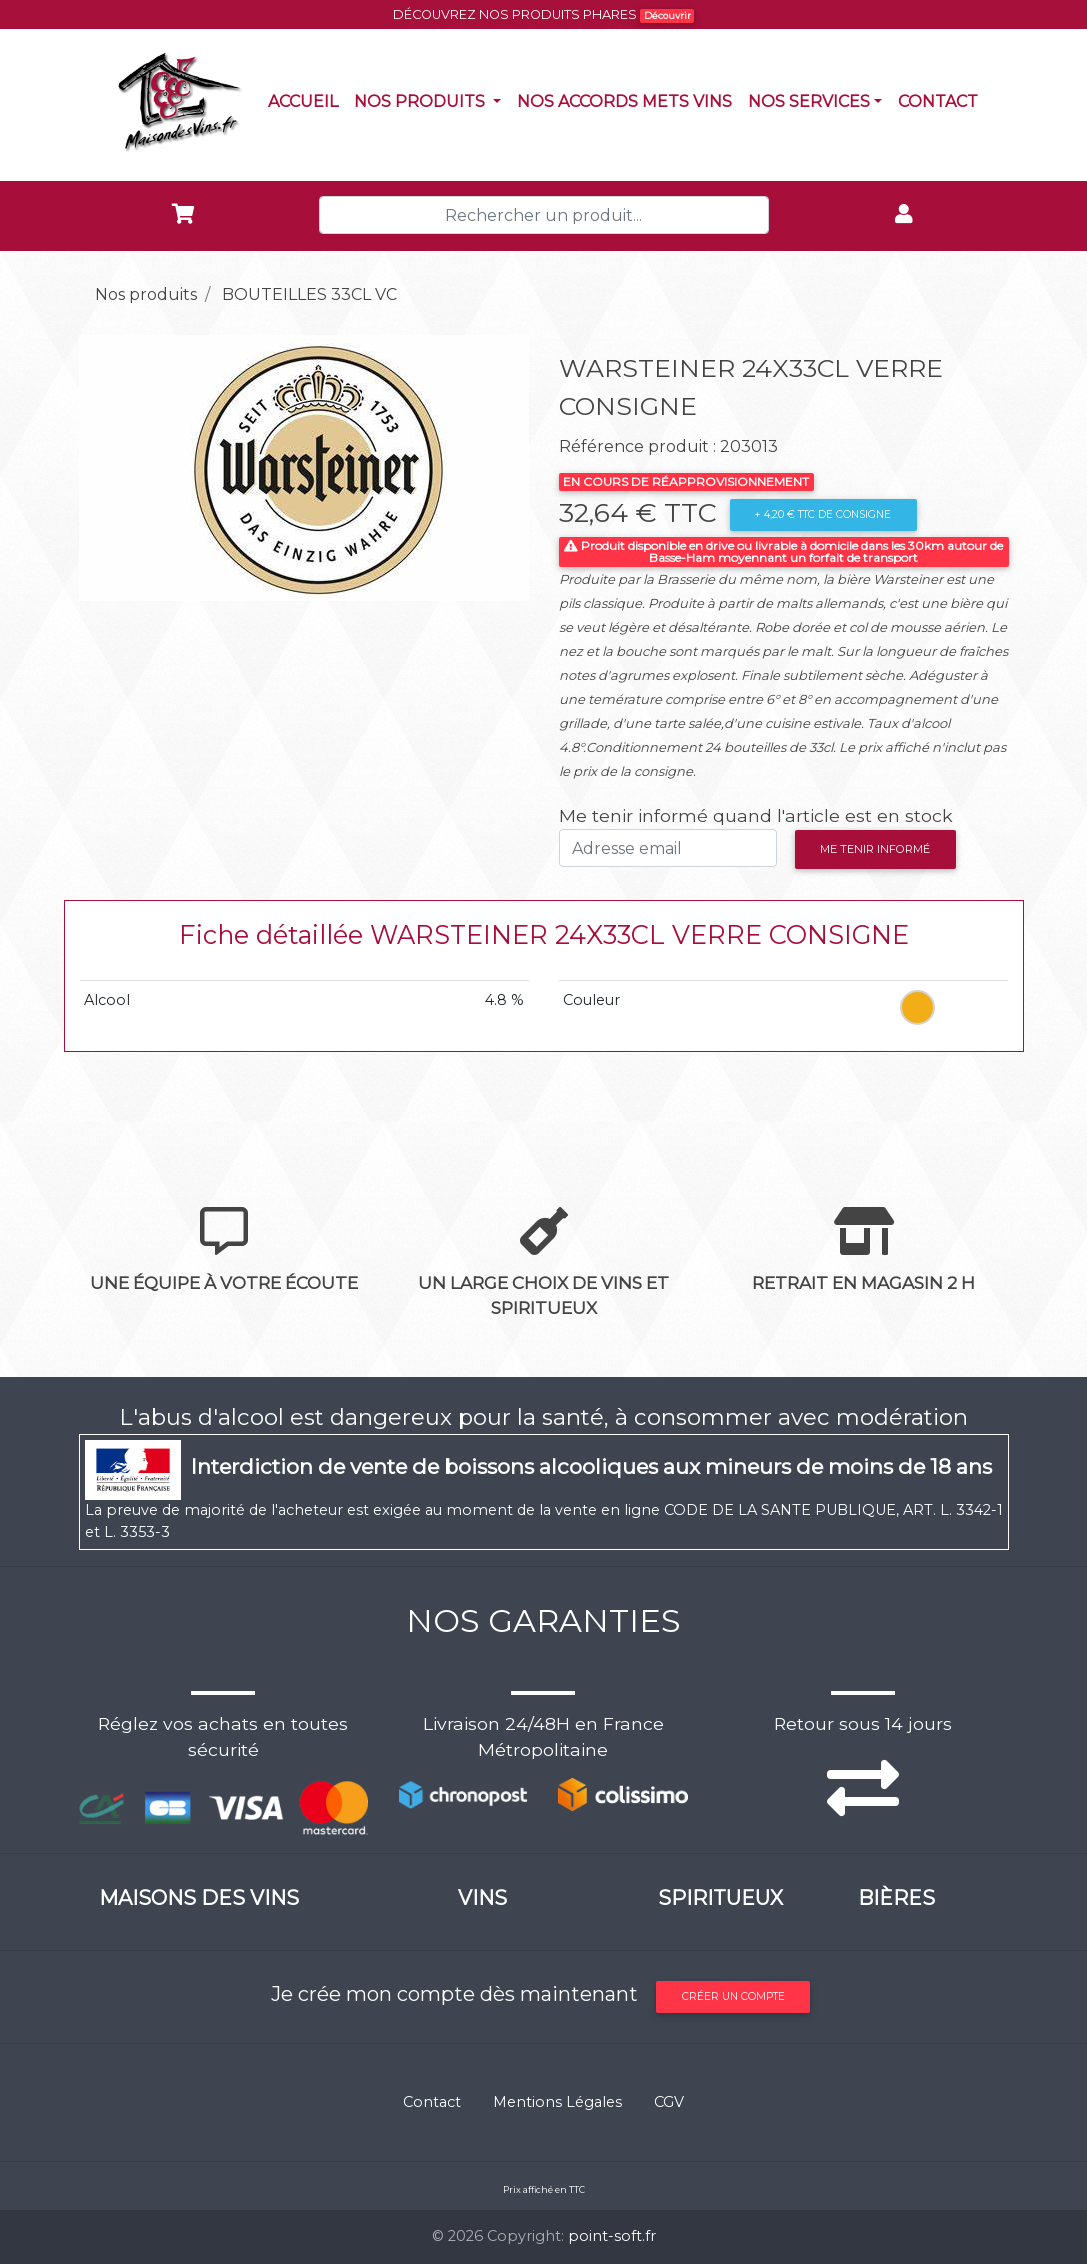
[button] (113, 468)
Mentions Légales (557, 2102)
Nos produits (431, 100)
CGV (669, 2102)
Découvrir (667, 15)
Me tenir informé (875, 849)
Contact (942, 100)
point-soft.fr (612, 2236)
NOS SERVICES (809, 101)
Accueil (307, 100)
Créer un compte (733, 1996)
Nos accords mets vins (628, 100)
